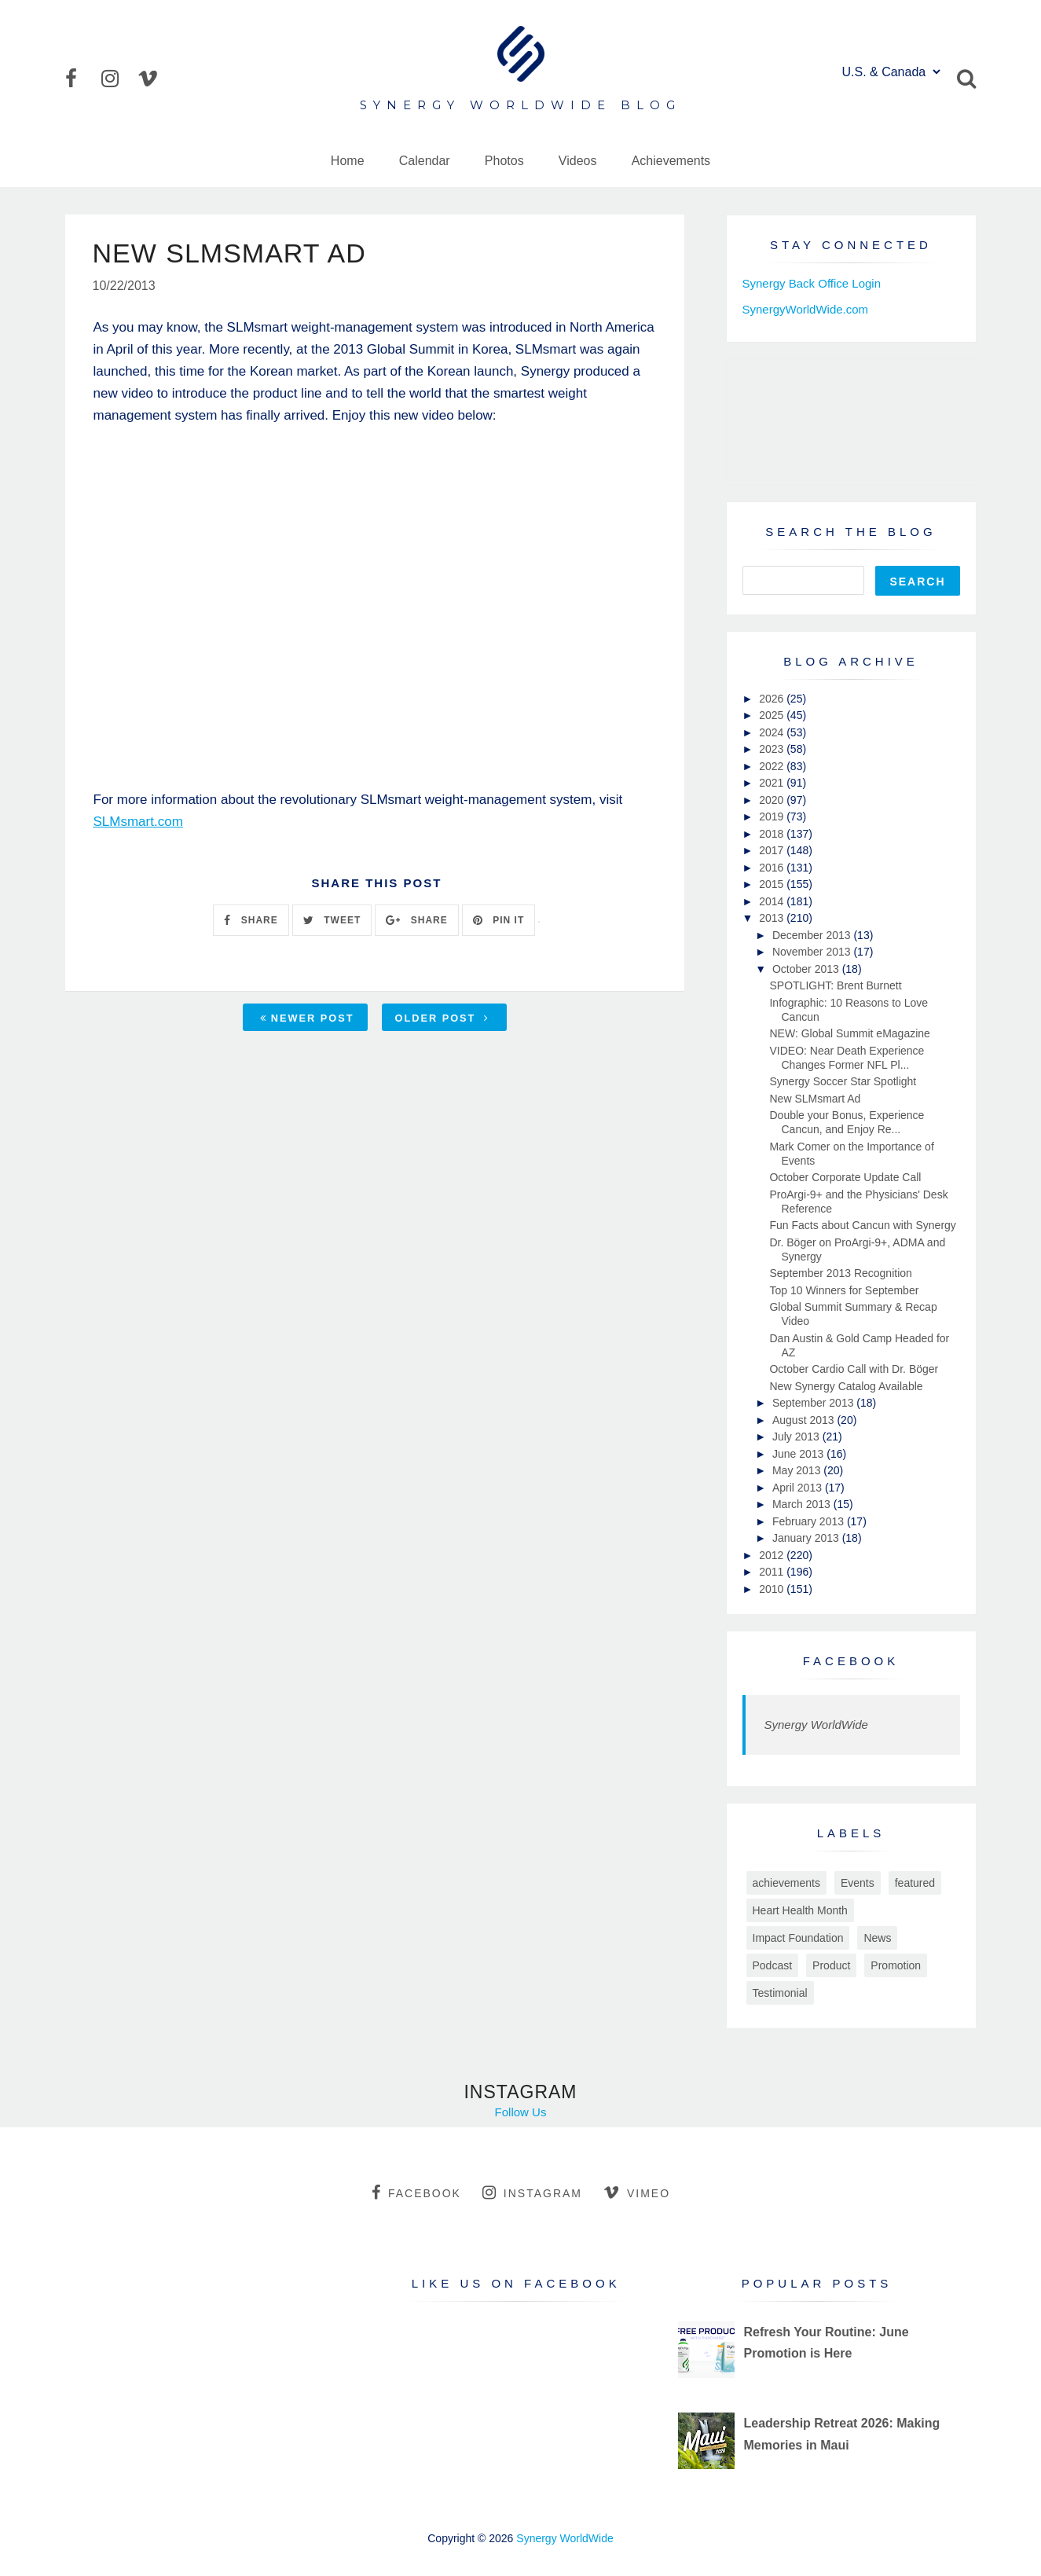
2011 (772, 1571)
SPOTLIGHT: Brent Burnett (835, 985)
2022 (772, 766)
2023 (772, 749)
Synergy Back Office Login (811, 283)
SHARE (250, 920)
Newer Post (307, 1018)
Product (831, 1965)
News (877, 1938)
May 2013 (797, 1470)
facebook (416, 2192)
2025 (772, 715)
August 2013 (805, 1420)
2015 (772, 884)
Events (857, 1883)
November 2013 (813, 951)
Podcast (773, 1965)
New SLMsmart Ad (814, 1098)
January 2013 (807, 1538)
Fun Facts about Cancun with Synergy (862, 1225)
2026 (772, 698)
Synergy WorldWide (816, 1724)
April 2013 (798, 1487)
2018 (772, 833)
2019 (772, 816)
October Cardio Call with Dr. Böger (853, 1369)
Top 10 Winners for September (843, 1290)
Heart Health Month (800, 1910)
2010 (772, 1589)
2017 (772, 850)
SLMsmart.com (138, 821)
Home (348, 160)
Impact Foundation (798, 1938)
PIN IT (498, 920)
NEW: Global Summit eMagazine (849, 1033)
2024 (772, 732)
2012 (772, 1555)
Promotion (896, 1965)
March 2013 (803, 1504)
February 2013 (809, 1521)
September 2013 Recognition (840, 1273)
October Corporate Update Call (845, 1177)
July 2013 (797, 1436)
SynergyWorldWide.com (805, 309)
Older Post (442, 1018)
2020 (772, 800)
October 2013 (807, 969)
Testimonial (780, 1993)
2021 (772, 782)
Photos (504, 160)
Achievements (671, 160)
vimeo (636, 2192)
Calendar (424, 160)
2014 (772, 901)
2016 (772, 867)
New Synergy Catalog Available (845, 1386)
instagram (532, 2192)
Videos (578, 160)
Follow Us (521, 2112)
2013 (772, 918)
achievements (786, 1883)
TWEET (332, 920)
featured (915, 1883)
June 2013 (799, 1454)
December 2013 (813, 935)
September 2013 (814, 1402)
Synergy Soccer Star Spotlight (842, 1081)
